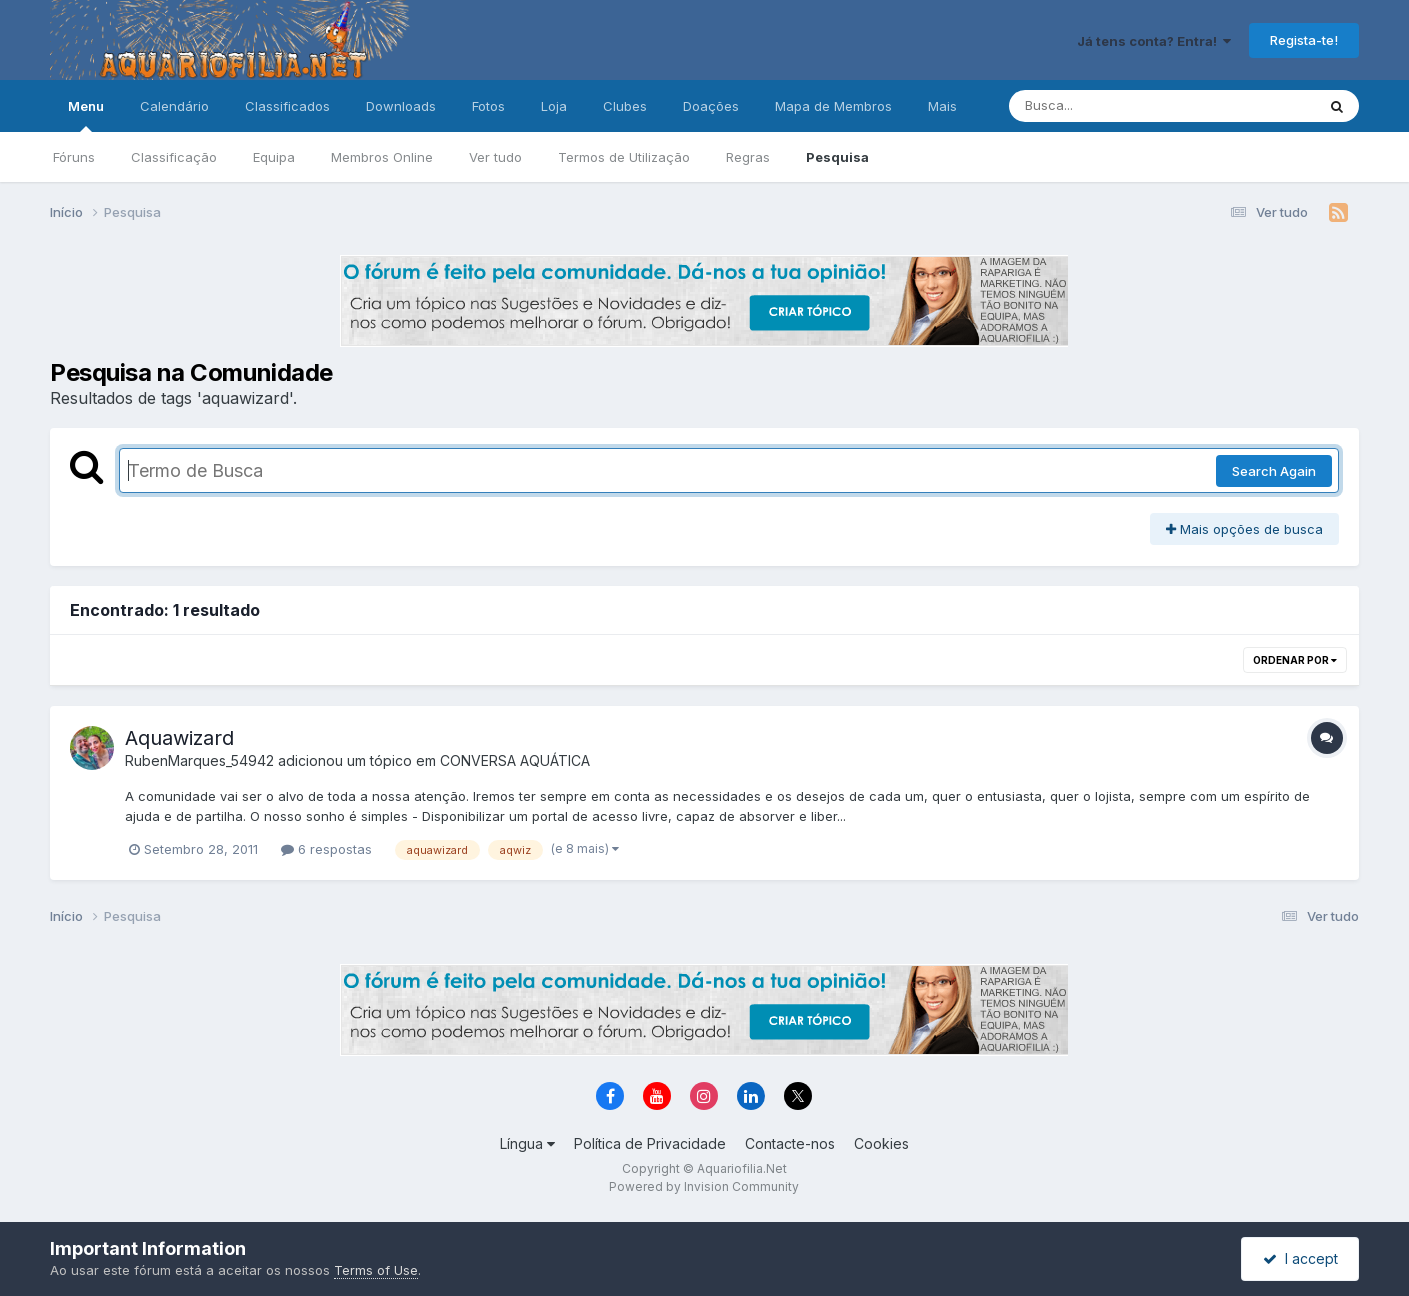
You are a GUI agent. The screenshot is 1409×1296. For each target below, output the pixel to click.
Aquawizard (179, 738)
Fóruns (74, 157)
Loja (554, 106)
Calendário (174, 106)
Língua (527, 1143)
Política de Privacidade (650, 1143)
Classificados (287, 106)
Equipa (274, 157)
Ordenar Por (1295, 660)
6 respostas (326, 849)
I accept (1300, 1258)
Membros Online (382, 157)
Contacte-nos (790, 1143)
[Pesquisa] (1107, 106)
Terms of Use (376, 1270)
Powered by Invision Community (704, 1186)
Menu (86, 115)
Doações (711, 106)
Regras (748, 157)
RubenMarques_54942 (199, 760)
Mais (942, 106)
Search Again (1274, 471)
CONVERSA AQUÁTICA (515, 760)
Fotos (488, 106)
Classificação (174, 157)
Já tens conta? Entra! (1154, 41)
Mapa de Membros (833, 106)
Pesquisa (837, 157)
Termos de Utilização (624, 157)
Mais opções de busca (1244, 529)
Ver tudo (495, 157)
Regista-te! (1304, 40)
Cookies (881, 1143)
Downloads (401, 106)
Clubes (625, 106)
